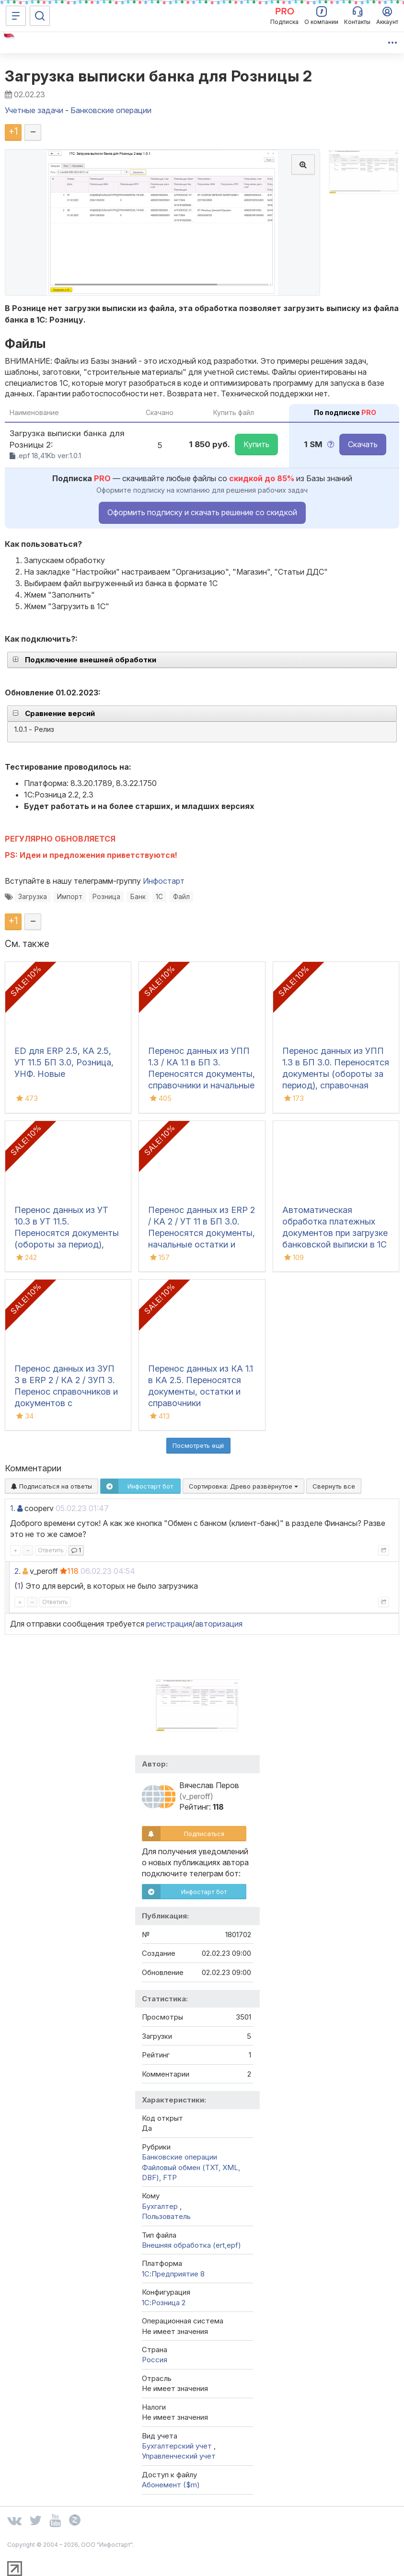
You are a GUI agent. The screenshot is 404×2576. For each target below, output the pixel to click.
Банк (138, 897)
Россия (154, 2359)
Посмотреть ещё (198, 1445)
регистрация (169, 1624)
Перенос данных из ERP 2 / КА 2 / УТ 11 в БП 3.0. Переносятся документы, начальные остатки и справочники (201, 1233)
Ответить (51, 1550)
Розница (106, 897)
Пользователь (166, 2216)
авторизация (218, 1624)
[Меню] (16, 16)
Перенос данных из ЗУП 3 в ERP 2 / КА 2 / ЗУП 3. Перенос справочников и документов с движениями (66, 1391)
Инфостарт (164, 881)
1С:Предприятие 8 (173, 2273)
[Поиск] (40, 16)
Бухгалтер (161, 2206)
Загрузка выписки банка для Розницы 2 (158, 76)
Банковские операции (179, 2156)
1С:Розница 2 (163, 2302)
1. (12, 1508)
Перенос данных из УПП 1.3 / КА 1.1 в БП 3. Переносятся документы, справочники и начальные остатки (201, 1074)
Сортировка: (243, 1486)
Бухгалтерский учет (178, 2445)
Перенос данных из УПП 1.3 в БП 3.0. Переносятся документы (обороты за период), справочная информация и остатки (335, 1074)
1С (159, 897)
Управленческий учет (179, 2455)
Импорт (69, 897)
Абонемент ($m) (171, 2484)
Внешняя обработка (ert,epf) (191, 2245)
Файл (181, 897)
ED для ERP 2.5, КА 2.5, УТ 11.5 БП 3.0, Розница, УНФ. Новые (64, 1062)
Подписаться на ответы (51, 1486)
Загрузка (32, 897)
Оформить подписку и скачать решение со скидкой (202, 512)
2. (17, 1571)
